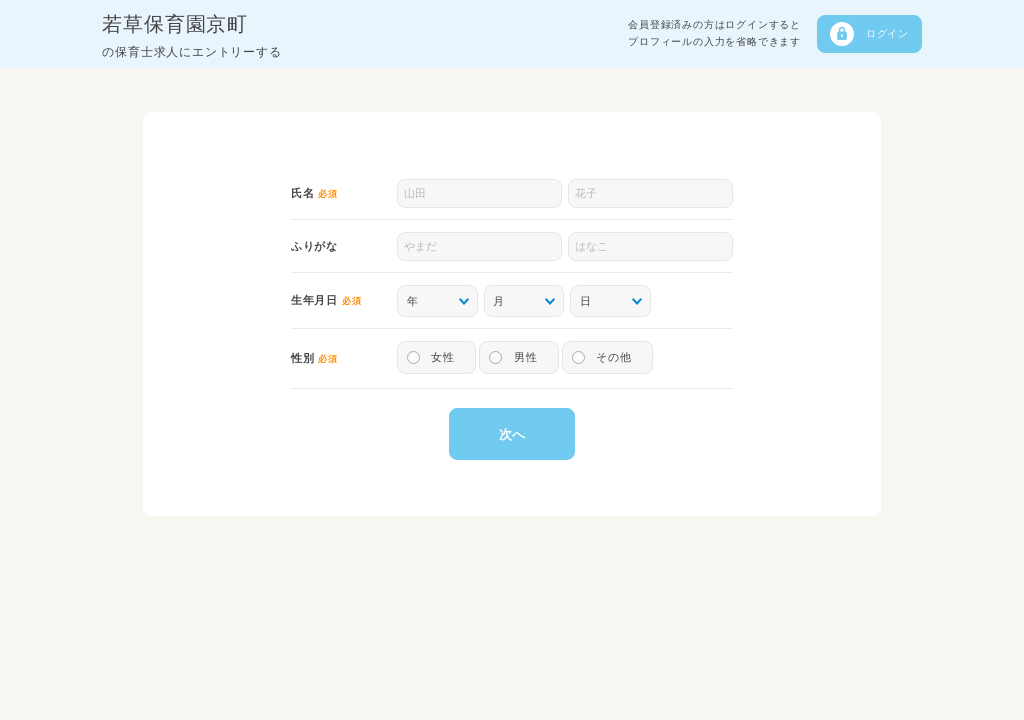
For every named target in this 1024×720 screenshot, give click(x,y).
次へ (512, 434)
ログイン (887, 33)
